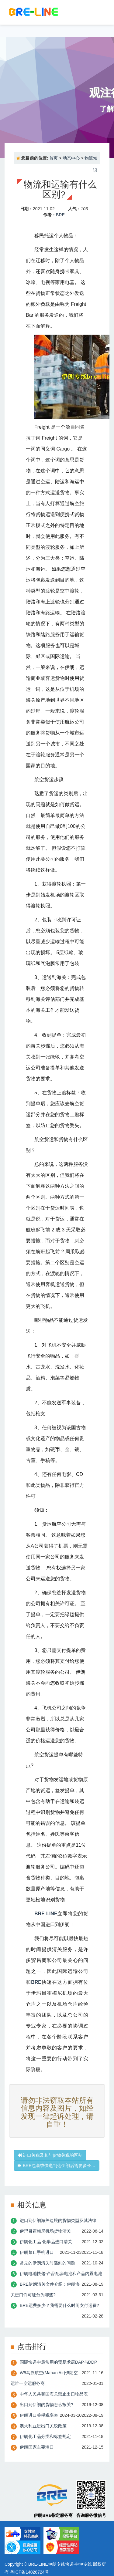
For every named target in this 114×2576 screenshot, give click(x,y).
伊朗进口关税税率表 (39, 2415)
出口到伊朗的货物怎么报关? (46, 2404)
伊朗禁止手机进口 (37, 2252)
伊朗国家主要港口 (37, 2447)
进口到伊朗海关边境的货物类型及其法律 (58, 2220)
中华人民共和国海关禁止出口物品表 (54, 2394)
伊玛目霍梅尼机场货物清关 (45, 2231)
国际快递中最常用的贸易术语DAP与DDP (58, 2362)
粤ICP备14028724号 (29, 2572)
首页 (53, 158)
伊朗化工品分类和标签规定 (45, 2436)
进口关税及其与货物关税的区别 (50, 2155)
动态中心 (71, 158)
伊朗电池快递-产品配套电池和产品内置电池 (61, 2273)
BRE (60, 214)
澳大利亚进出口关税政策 (43, 2425)
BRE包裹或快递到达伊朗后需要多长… (56, 2165)
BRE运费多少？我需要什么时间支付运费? (59, 2305)
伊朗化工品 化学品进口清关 (46, 2241)
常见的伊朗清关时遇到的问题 (47, 2262)
